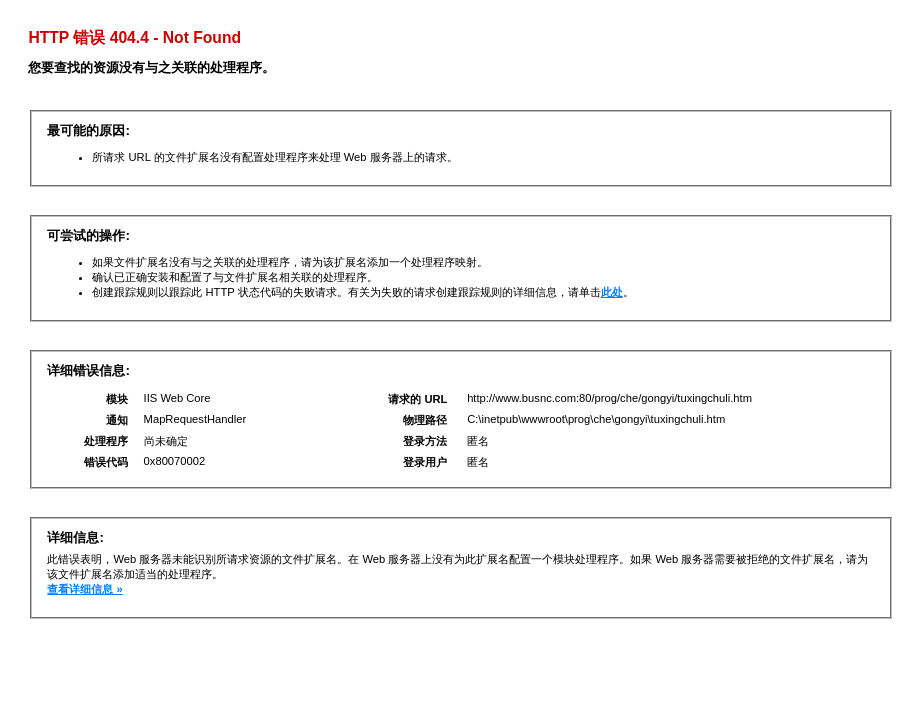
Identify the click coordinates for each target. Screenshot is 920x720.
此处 (612, 292)
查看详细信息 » (84, 589)
